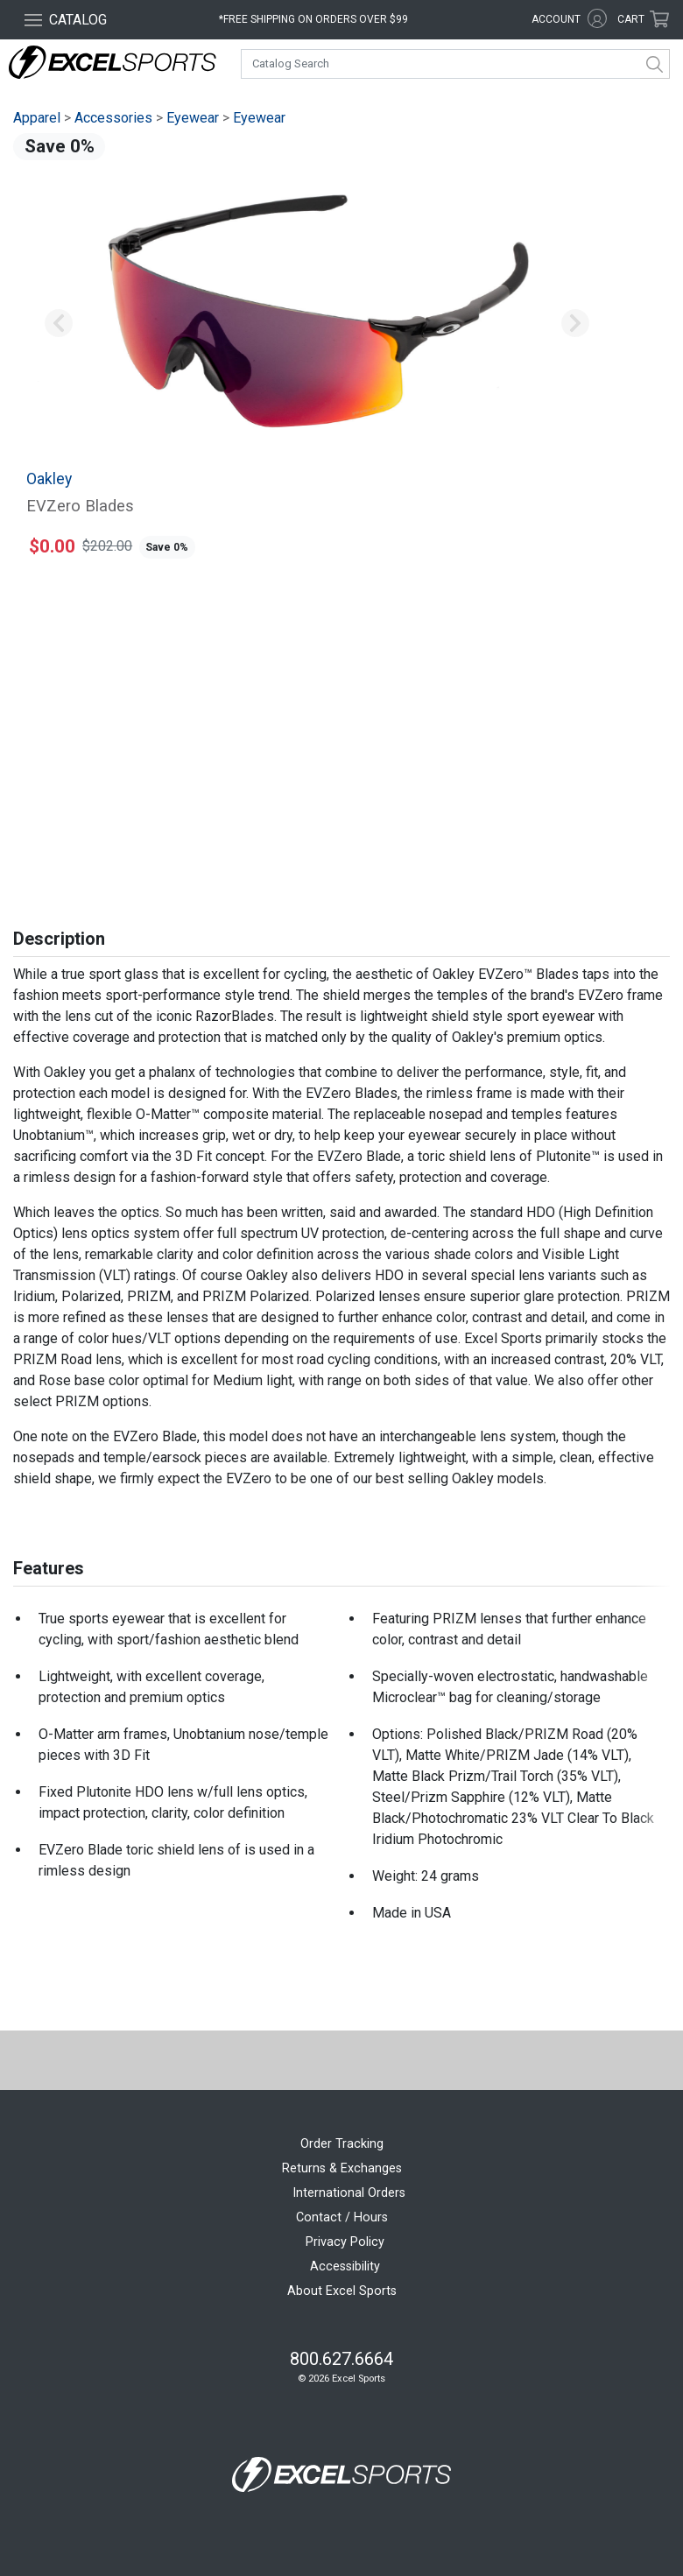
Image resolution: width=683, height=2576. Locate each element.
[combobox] (455, 64)
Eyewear (192, 117)
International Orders (348, 2192)
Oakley (49, 479)
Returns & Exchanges (342, 2168)
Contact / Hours (342, 2217)
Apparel (36, 117)
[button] (58, 324)
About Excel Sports (342, 2291)
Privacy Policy (345, 2242)
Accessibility (345, 2266)
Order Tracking (342, 2143)
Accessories (113, 117)
